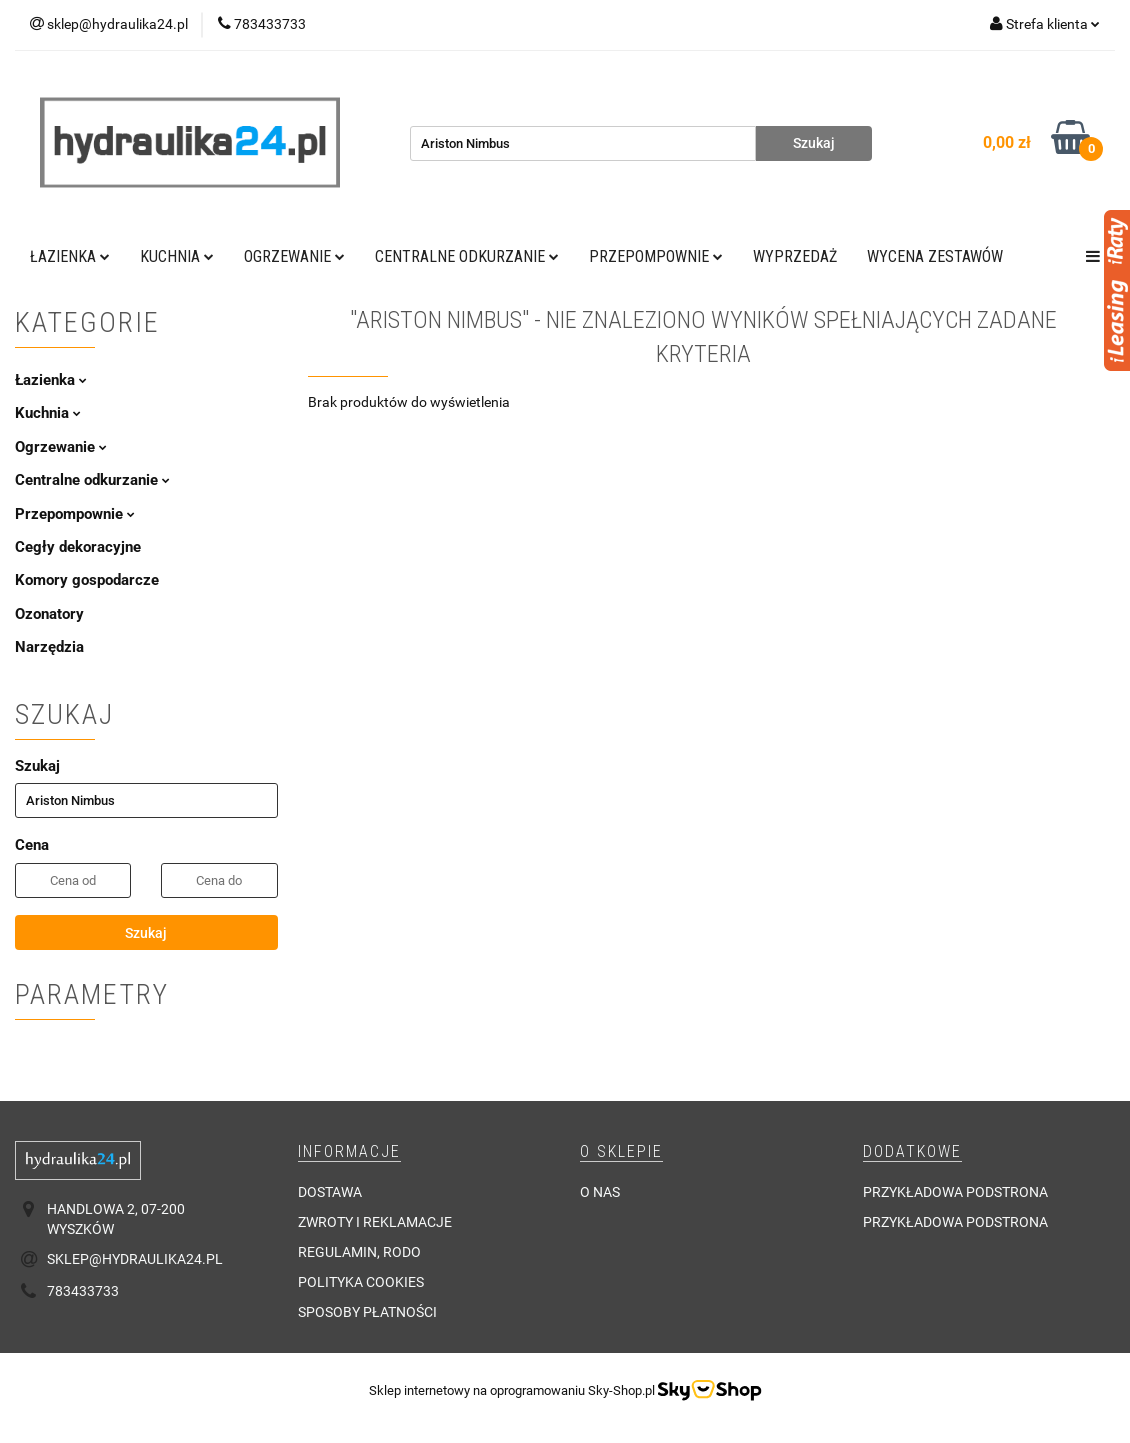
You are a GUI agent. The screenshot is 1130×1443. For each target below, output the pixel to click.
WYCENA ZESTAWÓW (935, 256)
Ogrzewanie (294, 256)
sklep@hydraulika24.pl (135, 1259)
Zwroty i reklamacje (375, 1222)
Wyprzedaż (795, 256)
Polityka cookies (361, 1282)
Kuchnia (177, 256)
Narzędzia (49, 647)
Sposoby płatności (367, 1312)
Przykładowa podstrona (955, 1192)
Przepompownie (656, 256)
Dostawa (330, 1192)
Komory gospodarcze (87, 580)
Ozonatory (49, 614)
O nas (600, 1192)
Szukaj (146, 933)
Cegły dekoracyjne (78, 547)
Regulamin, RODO (359, 1252)
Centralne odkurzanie (467, 256)
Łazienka (70, 256)
